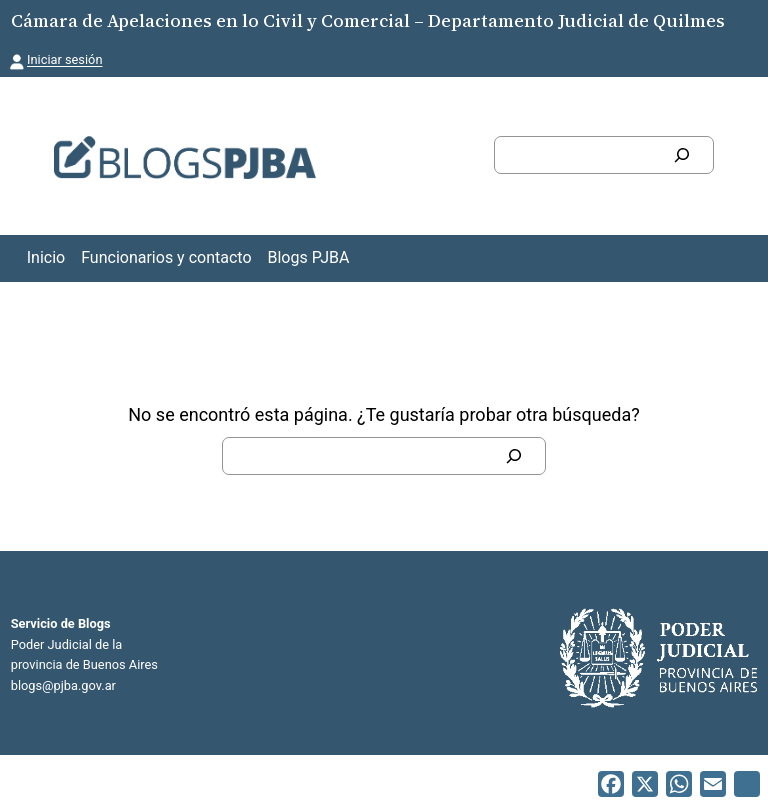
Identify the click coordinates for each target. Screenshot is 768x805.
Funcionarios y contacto (166, 257)
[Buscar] (682, 155)
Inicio (46, 257)
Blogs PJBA (309, 257)
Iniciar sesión (64, 59)
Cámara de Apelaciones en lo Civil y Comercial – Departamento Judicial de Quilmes (368, 20)
